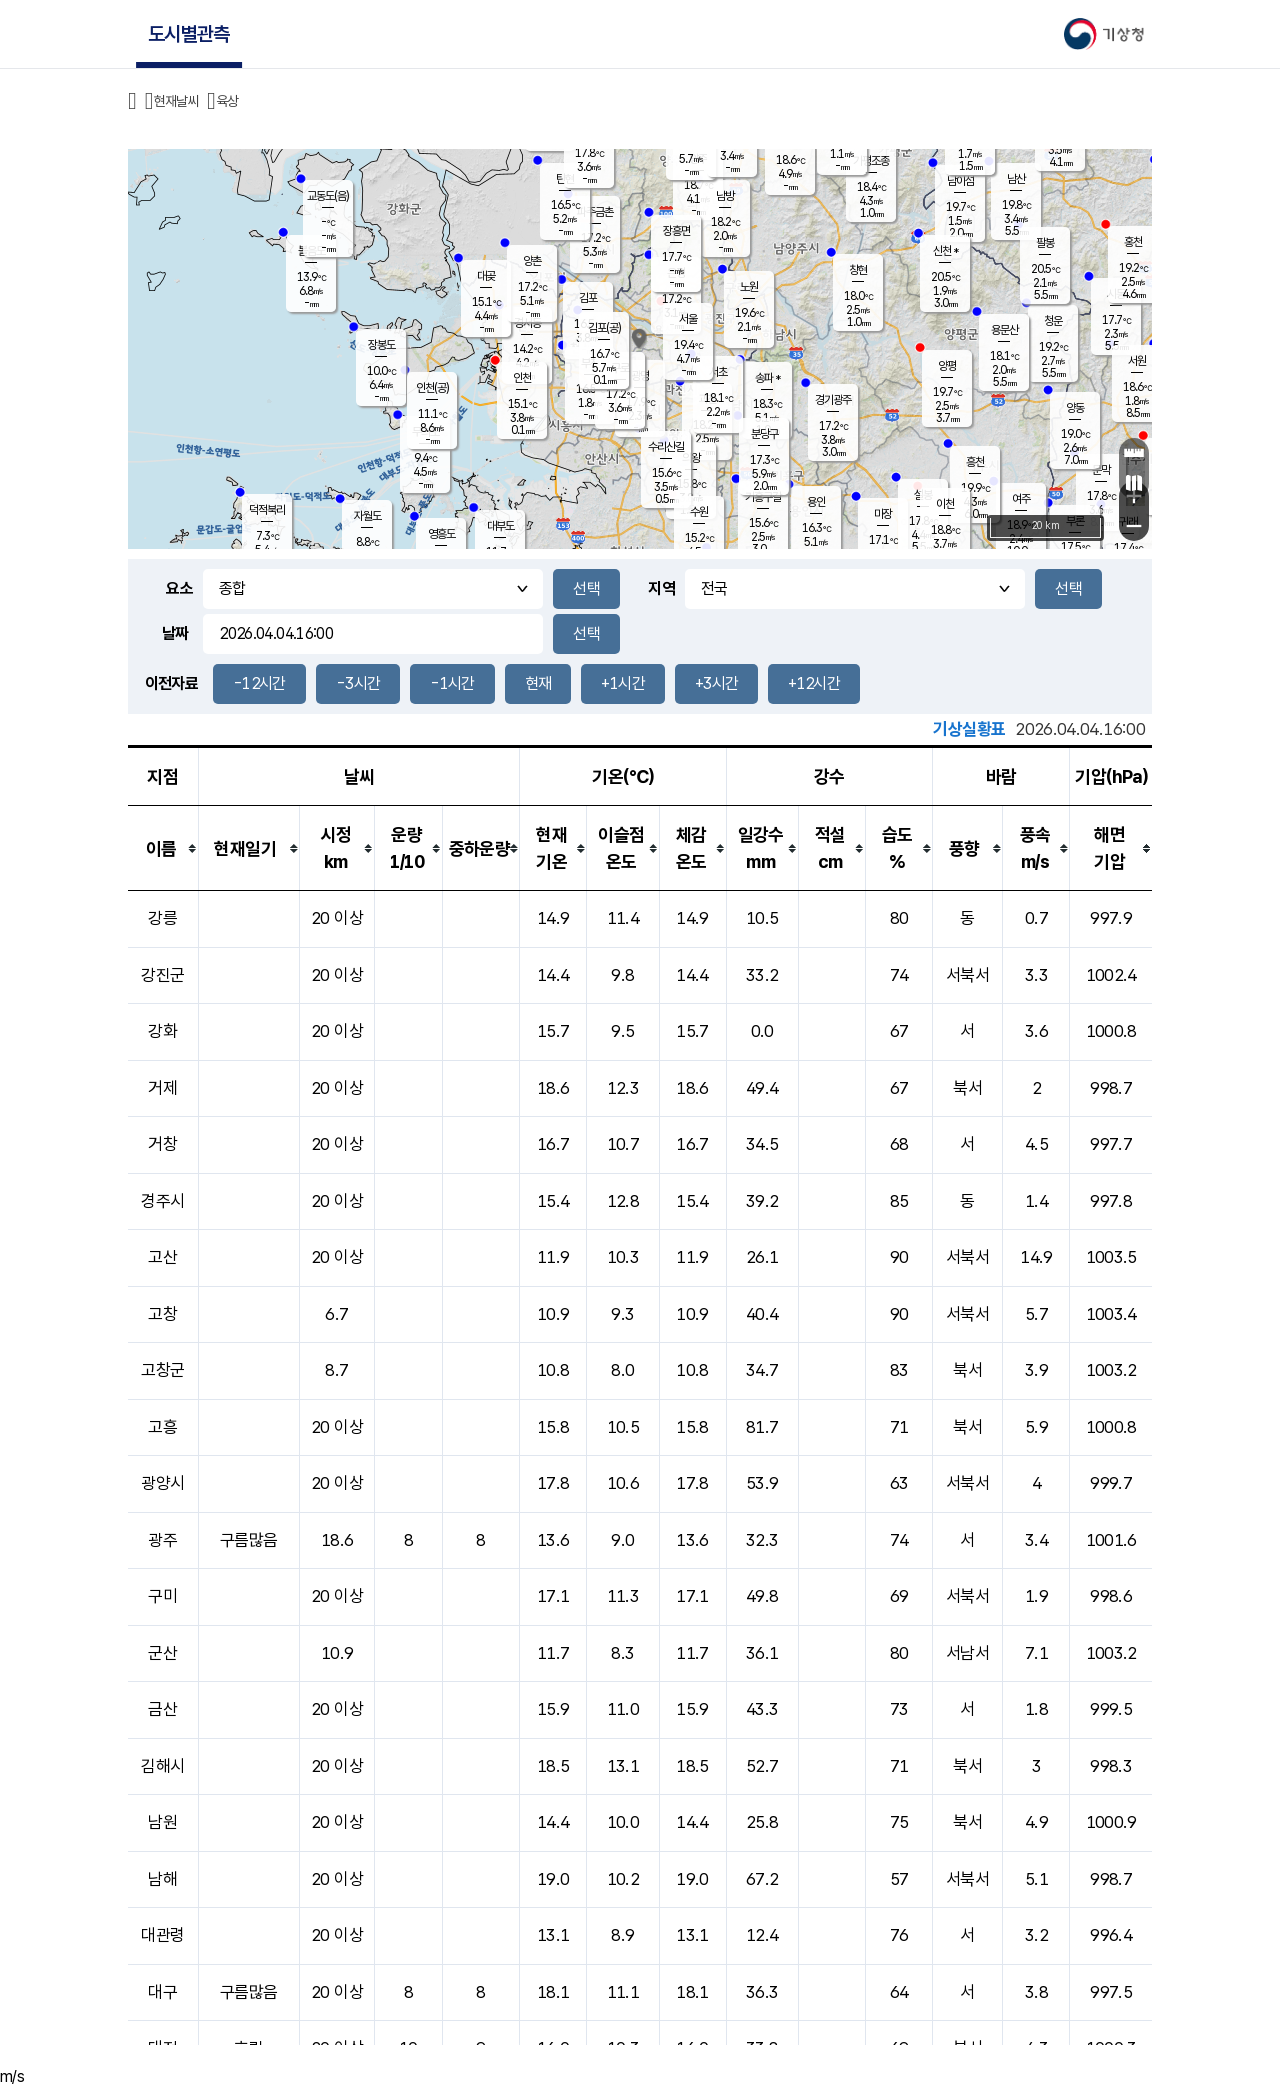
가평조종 (871, 161)
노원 (749, 287)
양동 (1075, 408)
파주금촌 (595, 212)
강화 (162, 1031)
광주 (162, 1540)
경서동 (527, 323)
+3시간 (716, 683)
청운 (1053, 321)
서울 (688, 319)
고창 (162, 1314)
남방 (725, 196)
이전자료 (171, 683)
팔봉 (1045, 243)
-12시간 (259, 683)
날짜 (175, 633)
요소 (179, 588)
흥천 (975, 462)
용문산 (1004, 330)
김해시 (162, 1766)
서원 (1137, 361)
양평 (947, 366)
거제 (162, 1088)
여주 (1021, 499)
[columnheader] (163, 848)
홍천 (1133, 242)
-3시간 (358, 683)
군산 (162, 1653)
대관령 (162, 1935)
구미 (162, 1596)
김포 (588, 298)
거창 (162, 1144)
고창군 (162, 1370)
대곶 (486, 276)
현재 (538, 683)
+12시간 (814, 683)
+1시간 (622, 683)
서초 (718, 372)
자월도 (367, 516)
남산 (1016, 179)
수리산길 (666, 447)
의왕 (691, 458)
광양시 (162, 1483)
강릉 (162, 918)
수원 (699, 512)
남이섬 (960, 181)
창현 (858, 270)
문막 (1101, 470)
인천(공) (432, 388)
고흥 (162, 1427)
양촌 (532, 261)
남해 (162, 1879)
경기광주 (833, 400)
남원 (162, 1822)
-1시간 (452, 683)
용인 (816, 502)
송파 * (767, 378)
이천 (945, 504)
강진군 (162, 975)
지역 (661, 588)
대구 (162, 1992)
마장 (883, 514)
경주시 (162, 1201)
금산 (162, 1709)
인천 (522, 378)
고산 (162, 1257)
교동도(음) (328, 196)
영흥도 (441, 534)
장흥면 (676, 231)
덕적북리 (267, 510)
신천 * (945, 251)
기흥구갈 (763, 497)
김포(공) (604, 328)
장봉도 (381, 345)
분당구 (764, 434)
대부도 (500, 526)
